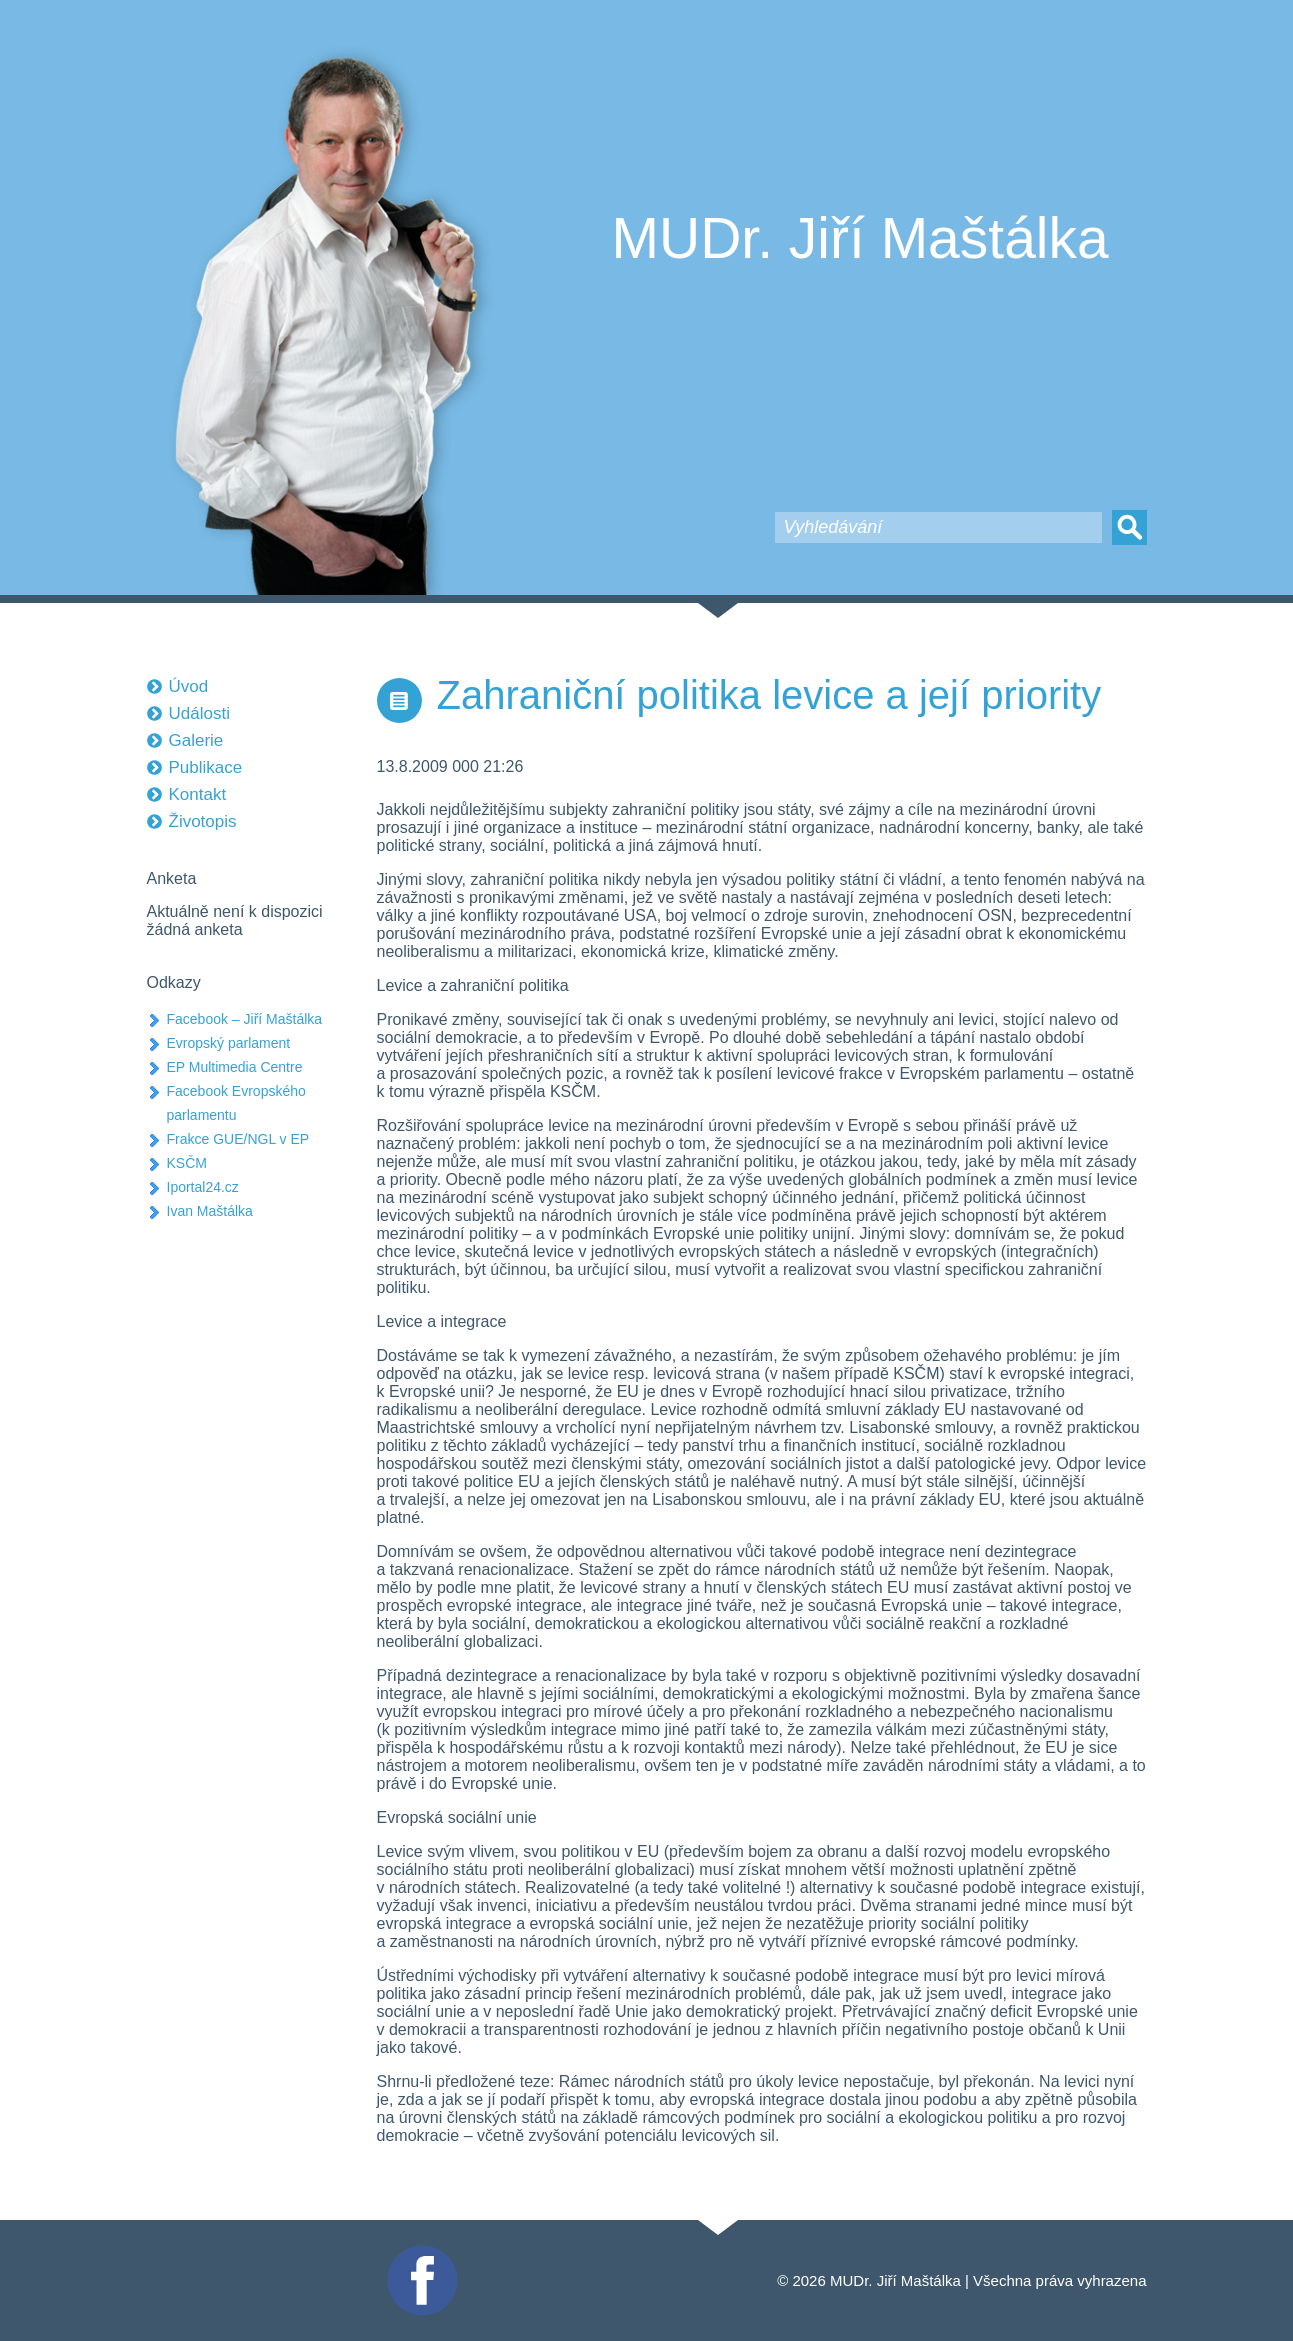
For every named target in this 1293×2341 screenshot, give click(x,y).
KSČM (187, 1163)
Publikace (206, 767)
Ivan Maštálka (210, 1211)
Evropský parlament (229, 1043)
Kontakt (198, 794)
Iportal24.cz (203, 1187)
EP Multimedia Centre (235, 1067)
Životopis (203, 821)
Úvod (189, 686)
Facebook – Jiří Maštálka (245, 1019)
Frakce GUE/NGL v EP (238, 1139)
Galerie (196, 740)
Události (199, 713)
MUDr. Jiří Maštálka (860, 238)
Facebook (420, 2253)
